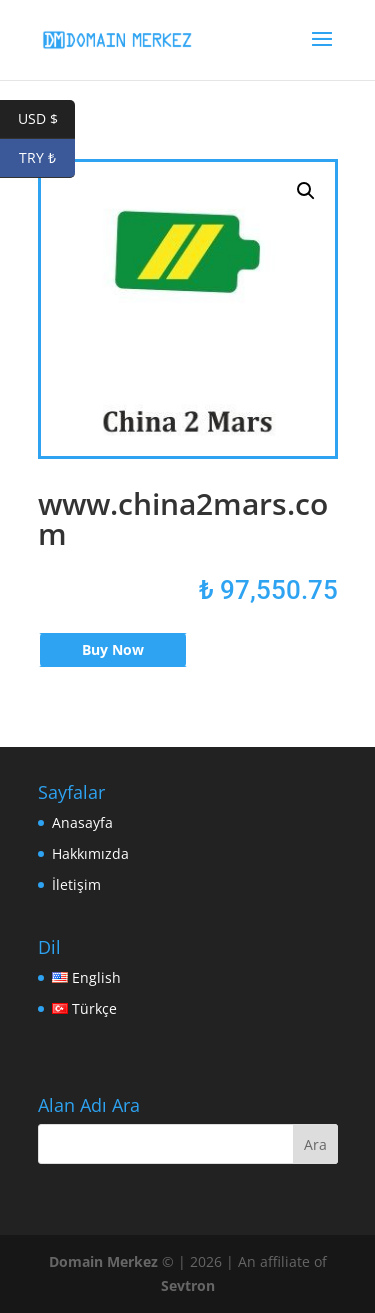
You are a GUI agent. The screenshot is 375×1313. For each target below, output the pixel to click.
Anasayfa (82, 822)
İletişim (76, 884)
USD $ (47, 119)
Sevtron (188, 1285)
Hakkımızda (90, 853)
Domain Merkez (103, 1261)
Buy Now (113, 649)
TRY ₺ (47, 158)
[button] (306, 191)
